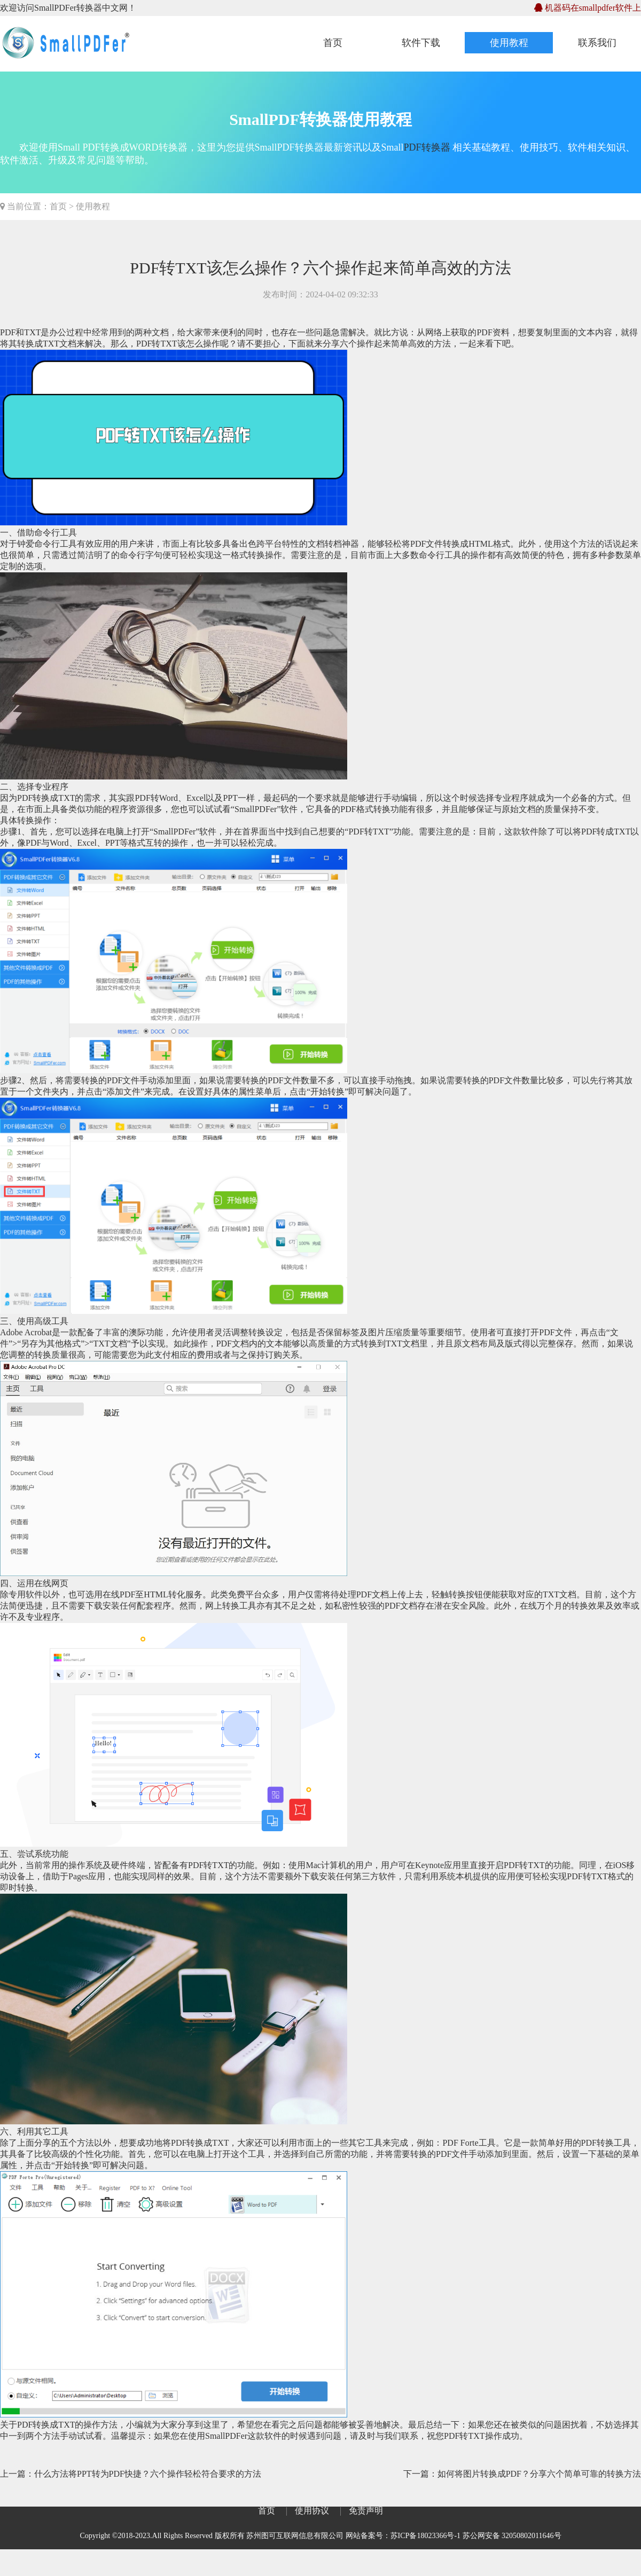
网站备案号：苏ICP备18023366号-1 (403, 2536)
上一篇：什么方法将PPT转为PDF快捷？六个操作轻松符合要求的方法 (130, 2473)
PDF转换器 (427, 147)
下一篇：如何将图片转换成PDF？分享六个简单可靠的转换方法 (522, 2473)
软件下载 (421, 42)
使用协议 (312, 2510)
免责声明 (366, 2510)
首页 (332, 42)
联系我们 (597, 42)
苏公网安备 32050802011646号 (512, 2536)
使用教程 (509, 42)
